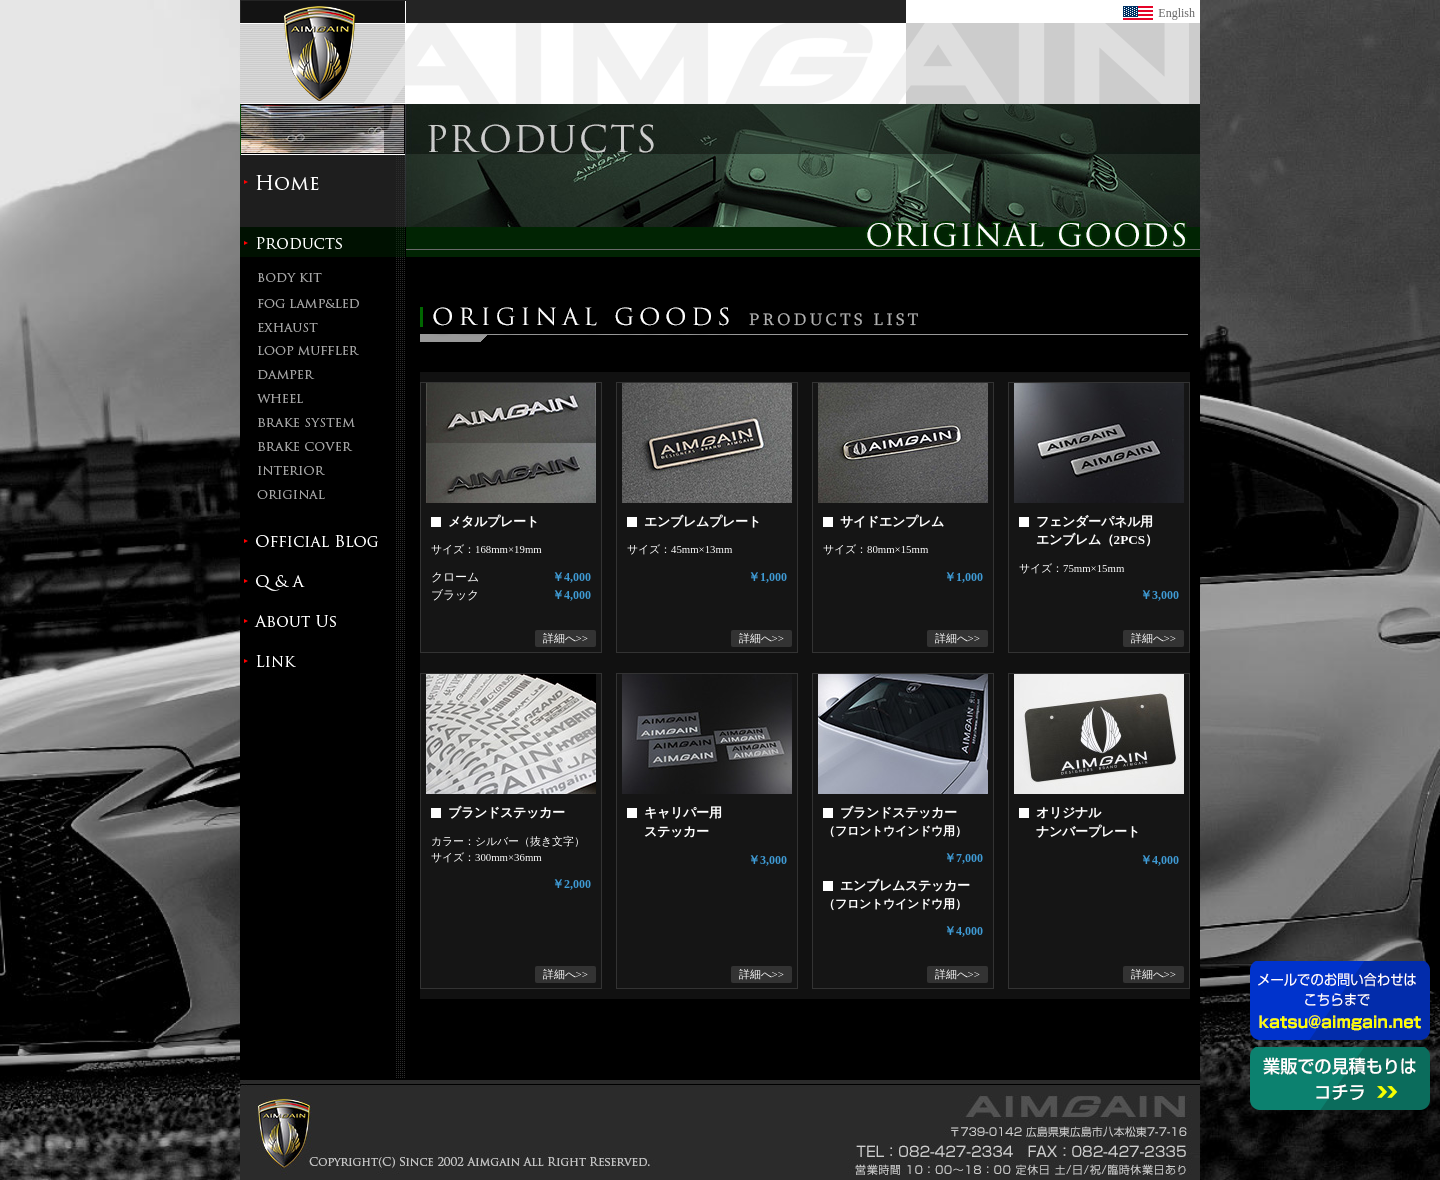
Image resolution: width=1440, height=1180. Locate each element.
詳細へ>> (565, 638)
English (1176, 13)
